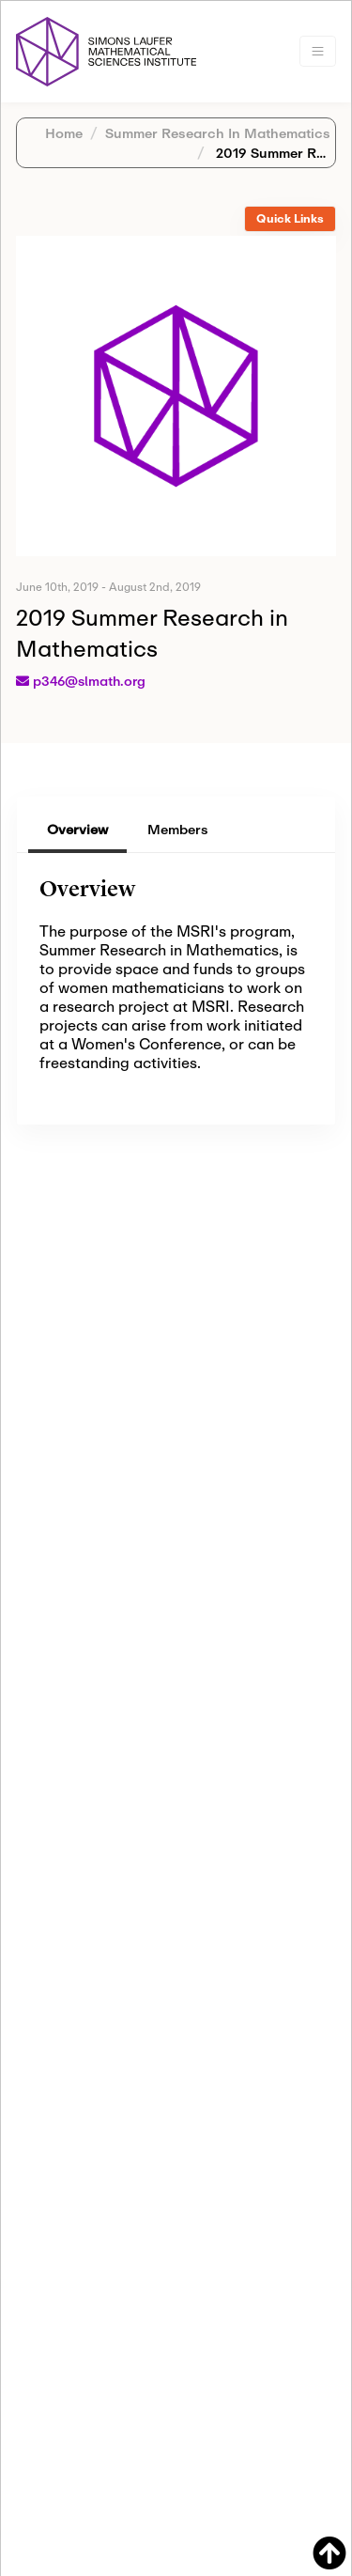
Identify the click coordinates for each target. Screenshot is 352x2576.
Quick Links (290, 218)
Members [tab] (177, 829)
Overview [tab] (77, 829)
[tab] (290, 219)
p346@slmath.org (89, 681)
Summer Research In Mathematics (217, 133)
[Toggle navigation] (317, 51)
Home (64, 133)
